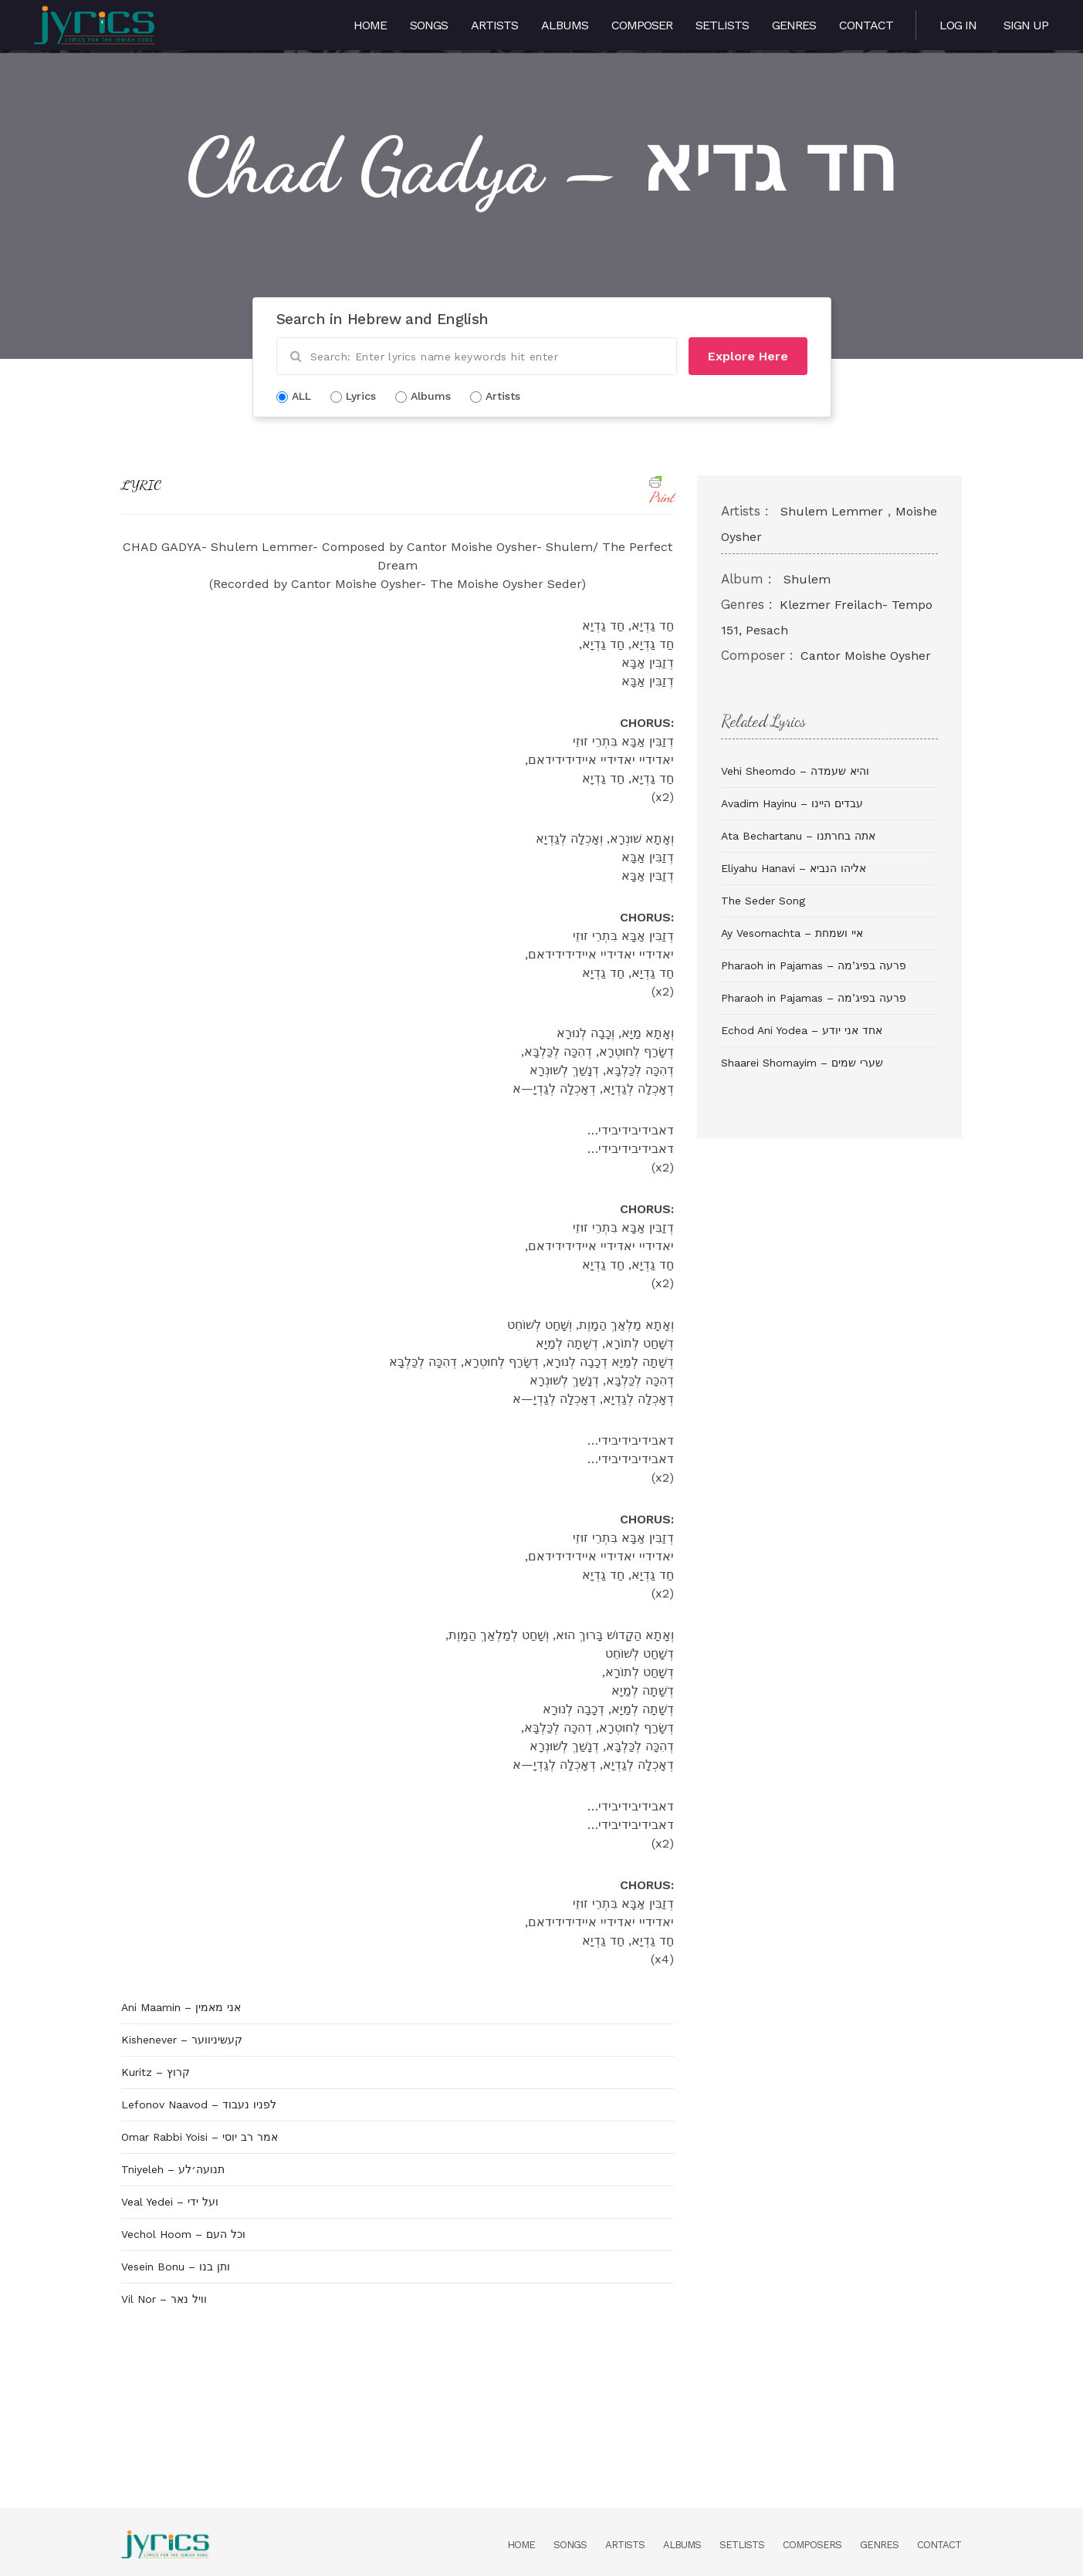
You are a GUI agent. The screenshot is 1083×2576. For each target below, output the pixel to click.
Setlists (722, 25)
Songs (429, 25)
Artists (494, 25)
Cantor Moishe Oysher (865, 655)
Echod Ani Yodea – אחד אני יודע (801, 1030)
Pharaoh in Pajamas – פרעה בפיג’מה (813, 965)
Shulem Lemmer (831, 511)
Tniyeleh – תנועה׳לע (173, 2169)
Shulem (807, 579)
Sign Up (1025, 25)
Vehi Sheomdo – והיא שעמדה (795, 771)
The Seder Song (763, 900)
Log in (957, 25)
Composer (641, 25)
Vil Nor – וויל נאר (164, 2299)
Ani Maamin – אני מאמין (181, 2007)
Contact (866, 25)
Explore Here (748, 356)
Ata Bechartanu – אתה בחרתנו (798, 836)
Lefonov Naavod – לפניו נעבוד (198, 2104)
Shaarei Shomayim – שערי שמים (802, 1062)
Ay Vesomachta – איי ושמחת (792, 933)
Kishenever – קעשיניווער (181, 2039)
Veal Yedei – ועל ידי (169, 2202)
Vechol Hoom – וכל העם (183, 2234)
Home (370, 25)
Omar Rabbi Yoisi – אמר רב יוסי (199, 2137)
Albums (564, 25)
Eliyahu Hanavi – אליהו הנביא (793, 868)
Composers (812, 2545)
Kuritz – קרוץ (155, 2072)
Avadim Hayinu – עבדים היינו (792, 803)
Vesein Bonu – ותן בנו (175, 2266)
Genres (794, 25)
